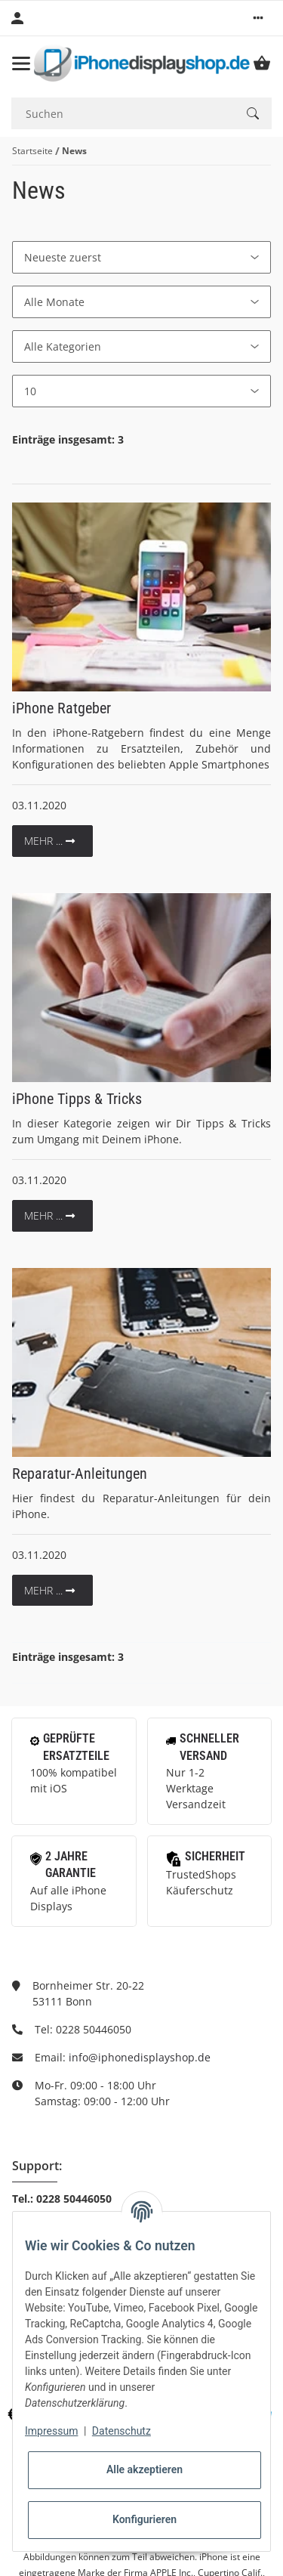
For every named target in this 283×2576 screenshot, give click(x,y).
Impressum (51, 2431)
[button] (258, 18)
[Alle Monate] (141, 302)
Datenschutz (121, 2431)
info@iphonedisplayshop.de (140, 2057)
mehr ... (49, 840)
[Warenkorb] (262, 63)
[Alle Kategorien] (141, 346)
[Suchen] (122, 113)
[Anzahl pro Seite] (141, 391)
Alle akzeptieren (144, 2469)
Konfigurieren (144, 2519)
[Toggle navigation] (21, 63)
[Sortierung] (141, 257)
